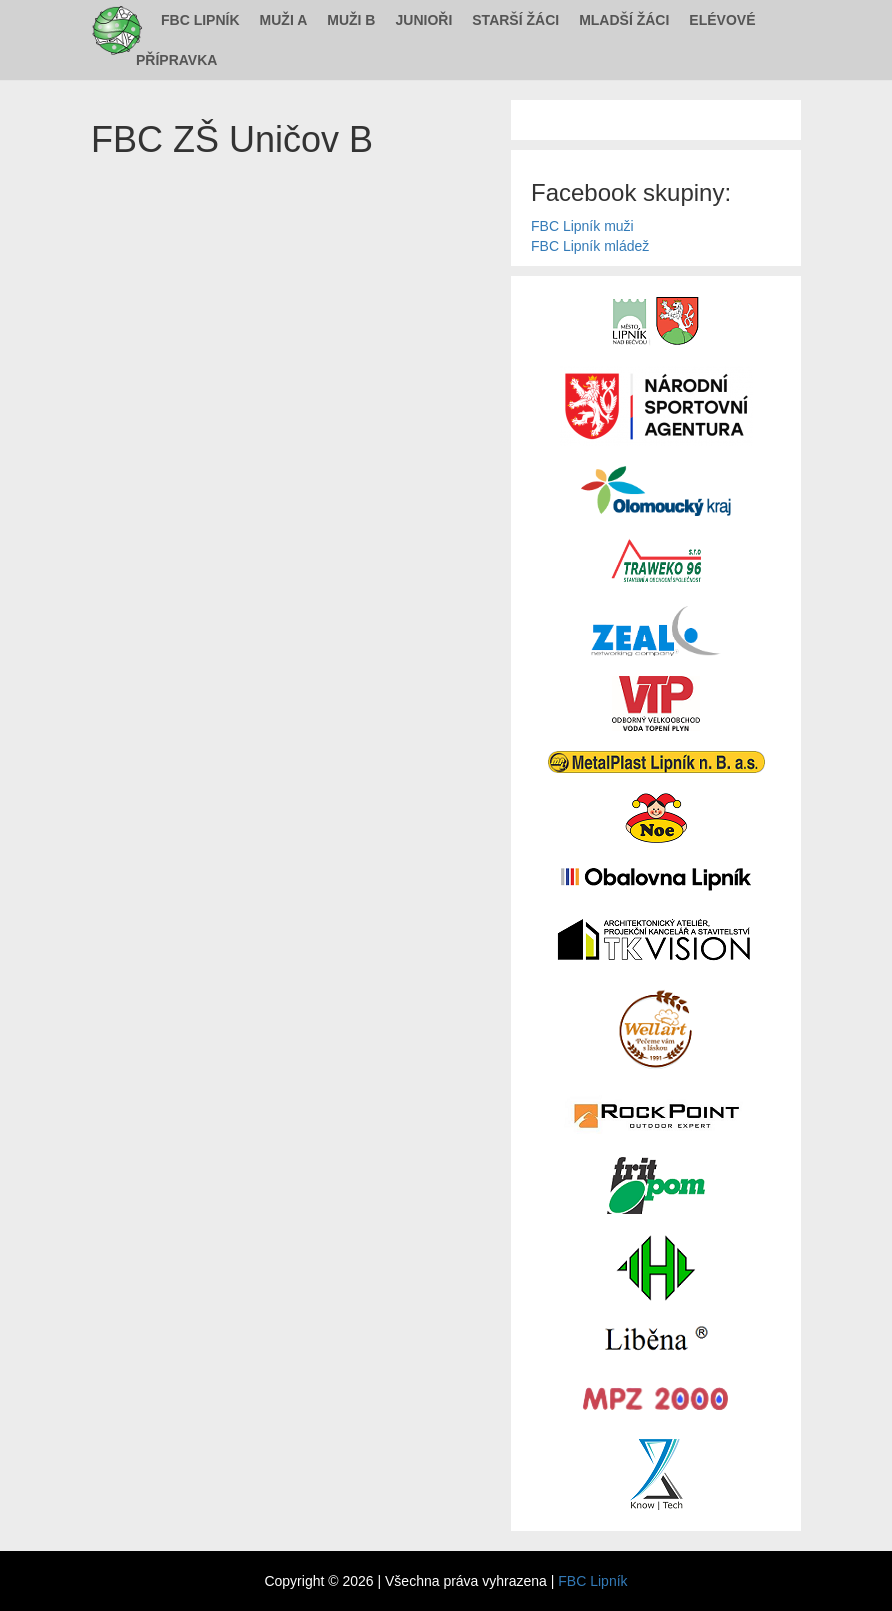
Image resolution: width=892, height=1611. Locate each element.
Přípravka (176, 60)
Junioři (423, 20)
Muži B (351, 20)
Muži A (284, 20)
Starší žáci (515, 20)
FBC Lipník (200, 20)
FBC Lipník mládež (590, 246)
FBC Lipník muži (582, 226)
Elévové (722, 20)
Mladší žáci (624, 20)
